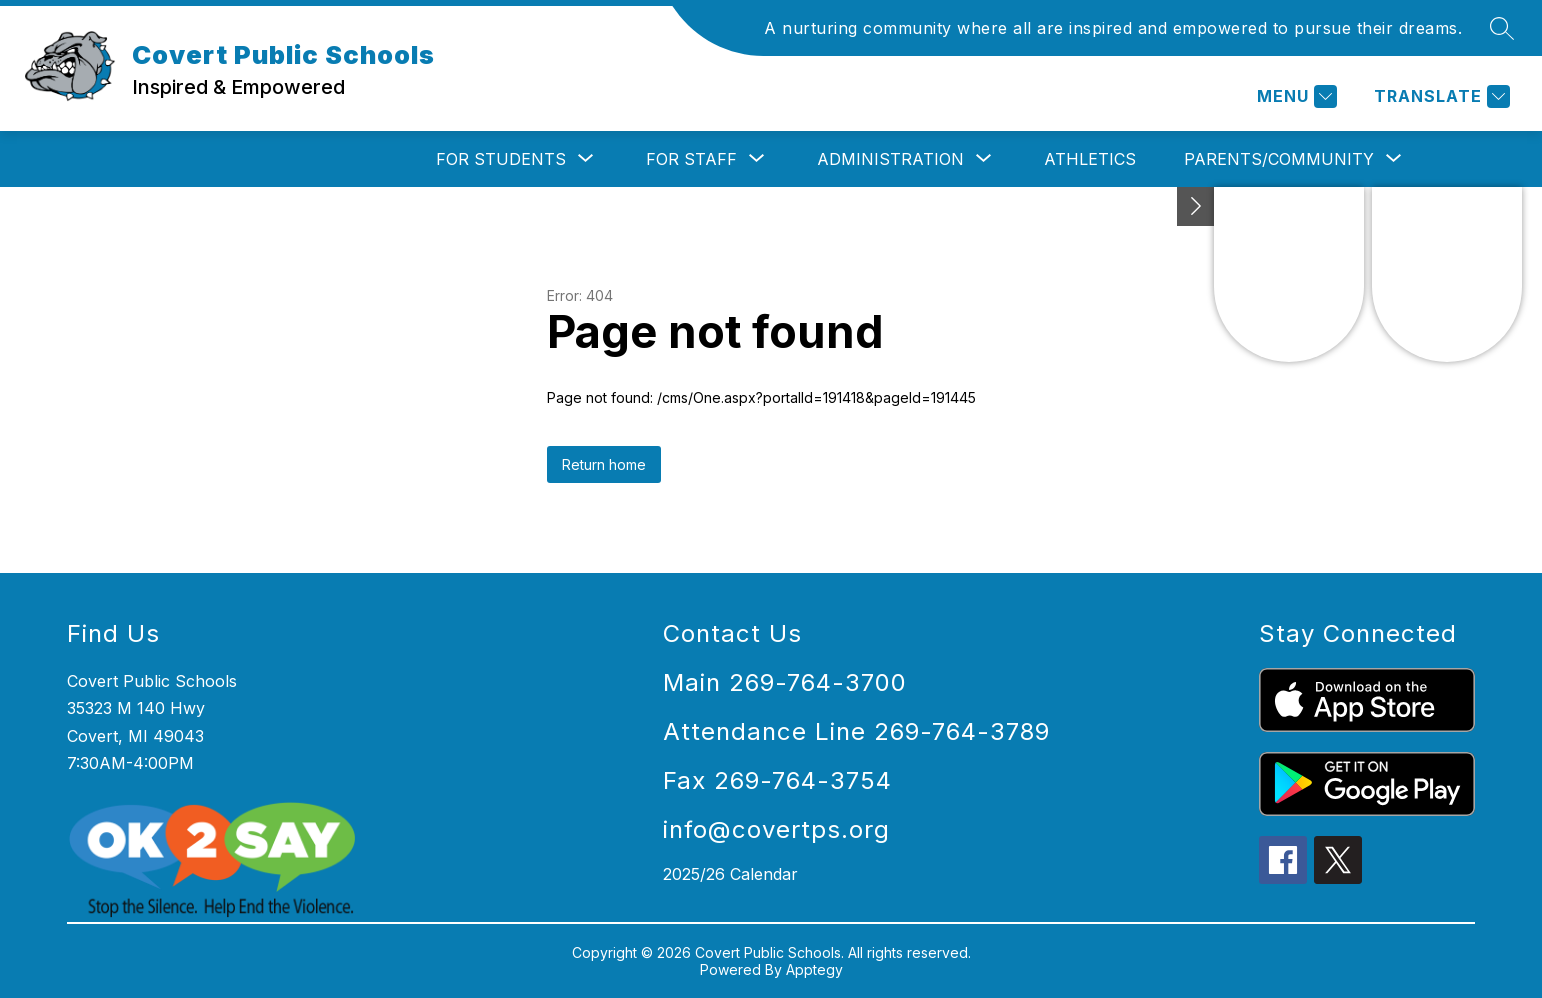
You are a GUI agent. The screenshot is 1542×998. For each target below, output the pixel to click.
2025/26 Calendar (730, 874)
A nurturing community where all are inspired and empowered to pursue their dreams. (1113, 28)
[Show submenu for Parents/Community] (1279, 159)
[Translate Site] (1439, 96)
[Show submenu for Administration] (890, 159)
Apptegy (814, 969)
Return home (604, 464)
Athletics (1090, 159)
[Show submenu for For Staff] (691, 159)
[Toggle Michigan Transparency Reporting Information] (1196, 206)
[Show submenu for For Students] (501, 159)
